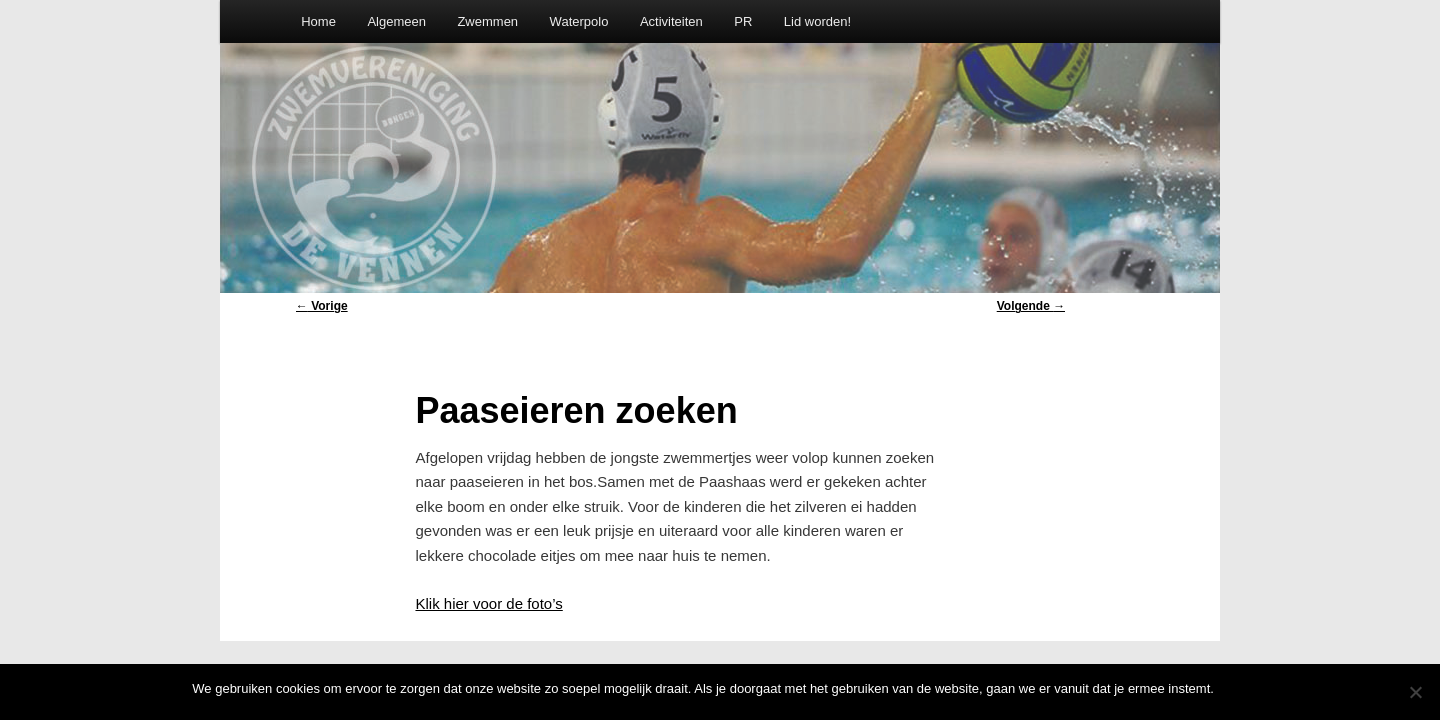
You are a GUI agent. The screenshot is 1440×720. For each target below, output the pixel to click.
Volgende (1031, 306)
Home (318, 21)
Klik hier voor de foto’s (488, 603)
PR (743, 21)
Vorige (322, 306)
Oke (1236, 688)
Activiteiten (671, 21)
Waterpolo (579, 21)
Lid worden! (817, 21)
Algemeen (396, 21)
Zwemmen (487, 21)
